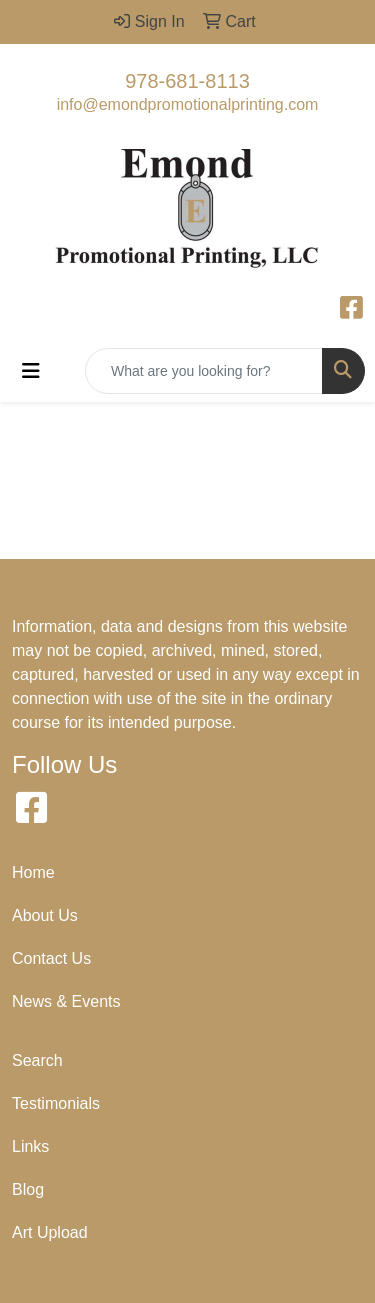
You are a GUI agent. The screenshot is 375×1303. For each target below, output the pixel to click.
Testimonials (56, 1103)
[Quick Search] (204, 371)
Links (30, 1146)
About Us (45, 915)
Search (37, 1060)
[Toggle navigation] (31, 371)
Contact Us (51, 958)
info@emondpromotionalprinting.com (188, 104)
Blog (28, 1189)
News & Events (66, 1001)
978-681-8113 (187, 81)
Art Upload (50, 1232)
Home (33, 872)
